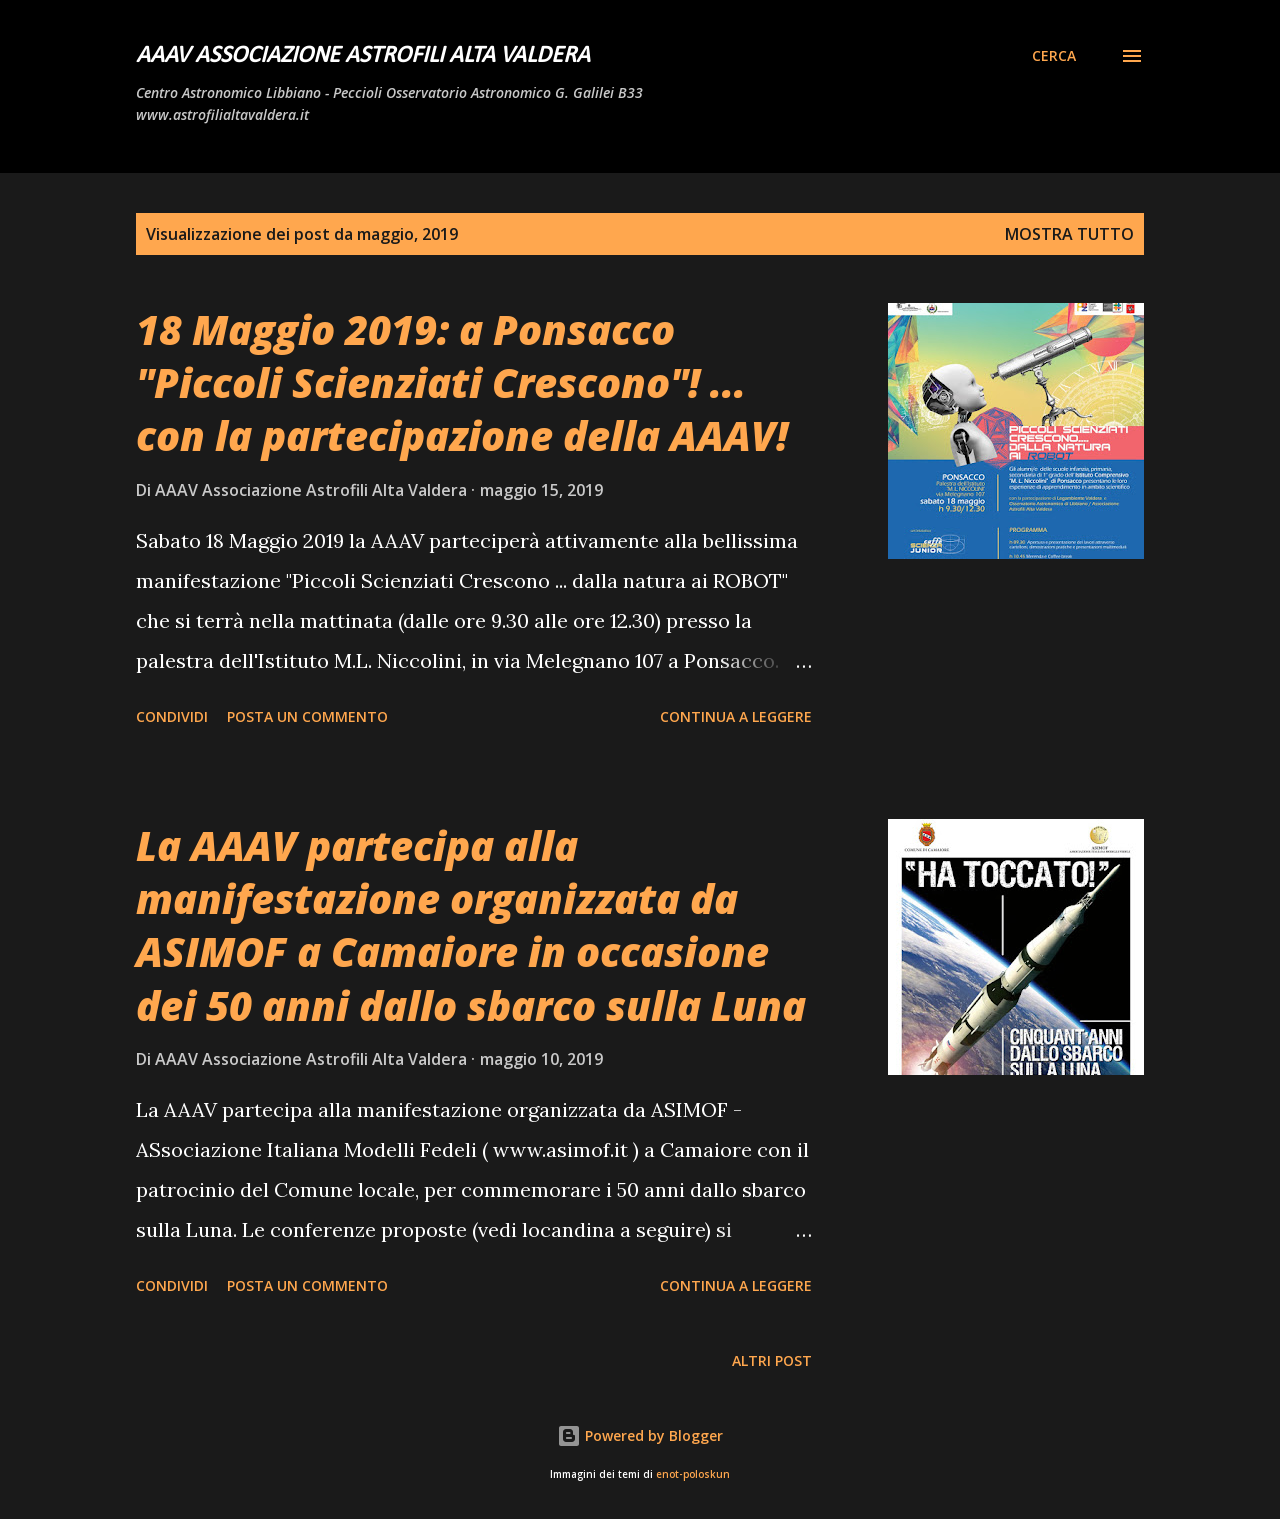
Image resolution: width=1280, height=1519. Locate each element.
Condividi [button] (172, 716)
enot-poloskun (693, 1474)
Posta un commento (307, 716)
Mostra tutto (1069, 234)
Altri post (772, 1360)
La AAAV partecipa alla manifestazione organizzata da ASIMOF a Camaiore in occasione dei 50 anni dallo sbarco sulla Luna (471, 925)
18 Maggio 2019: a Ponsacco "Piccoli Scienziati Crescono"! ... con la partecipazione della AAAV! (462, 383)
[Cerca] (1054, 56)
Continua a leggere (736, 716)
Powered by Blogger (640, 1435)
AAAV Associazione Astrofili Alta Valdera (363, 56)
